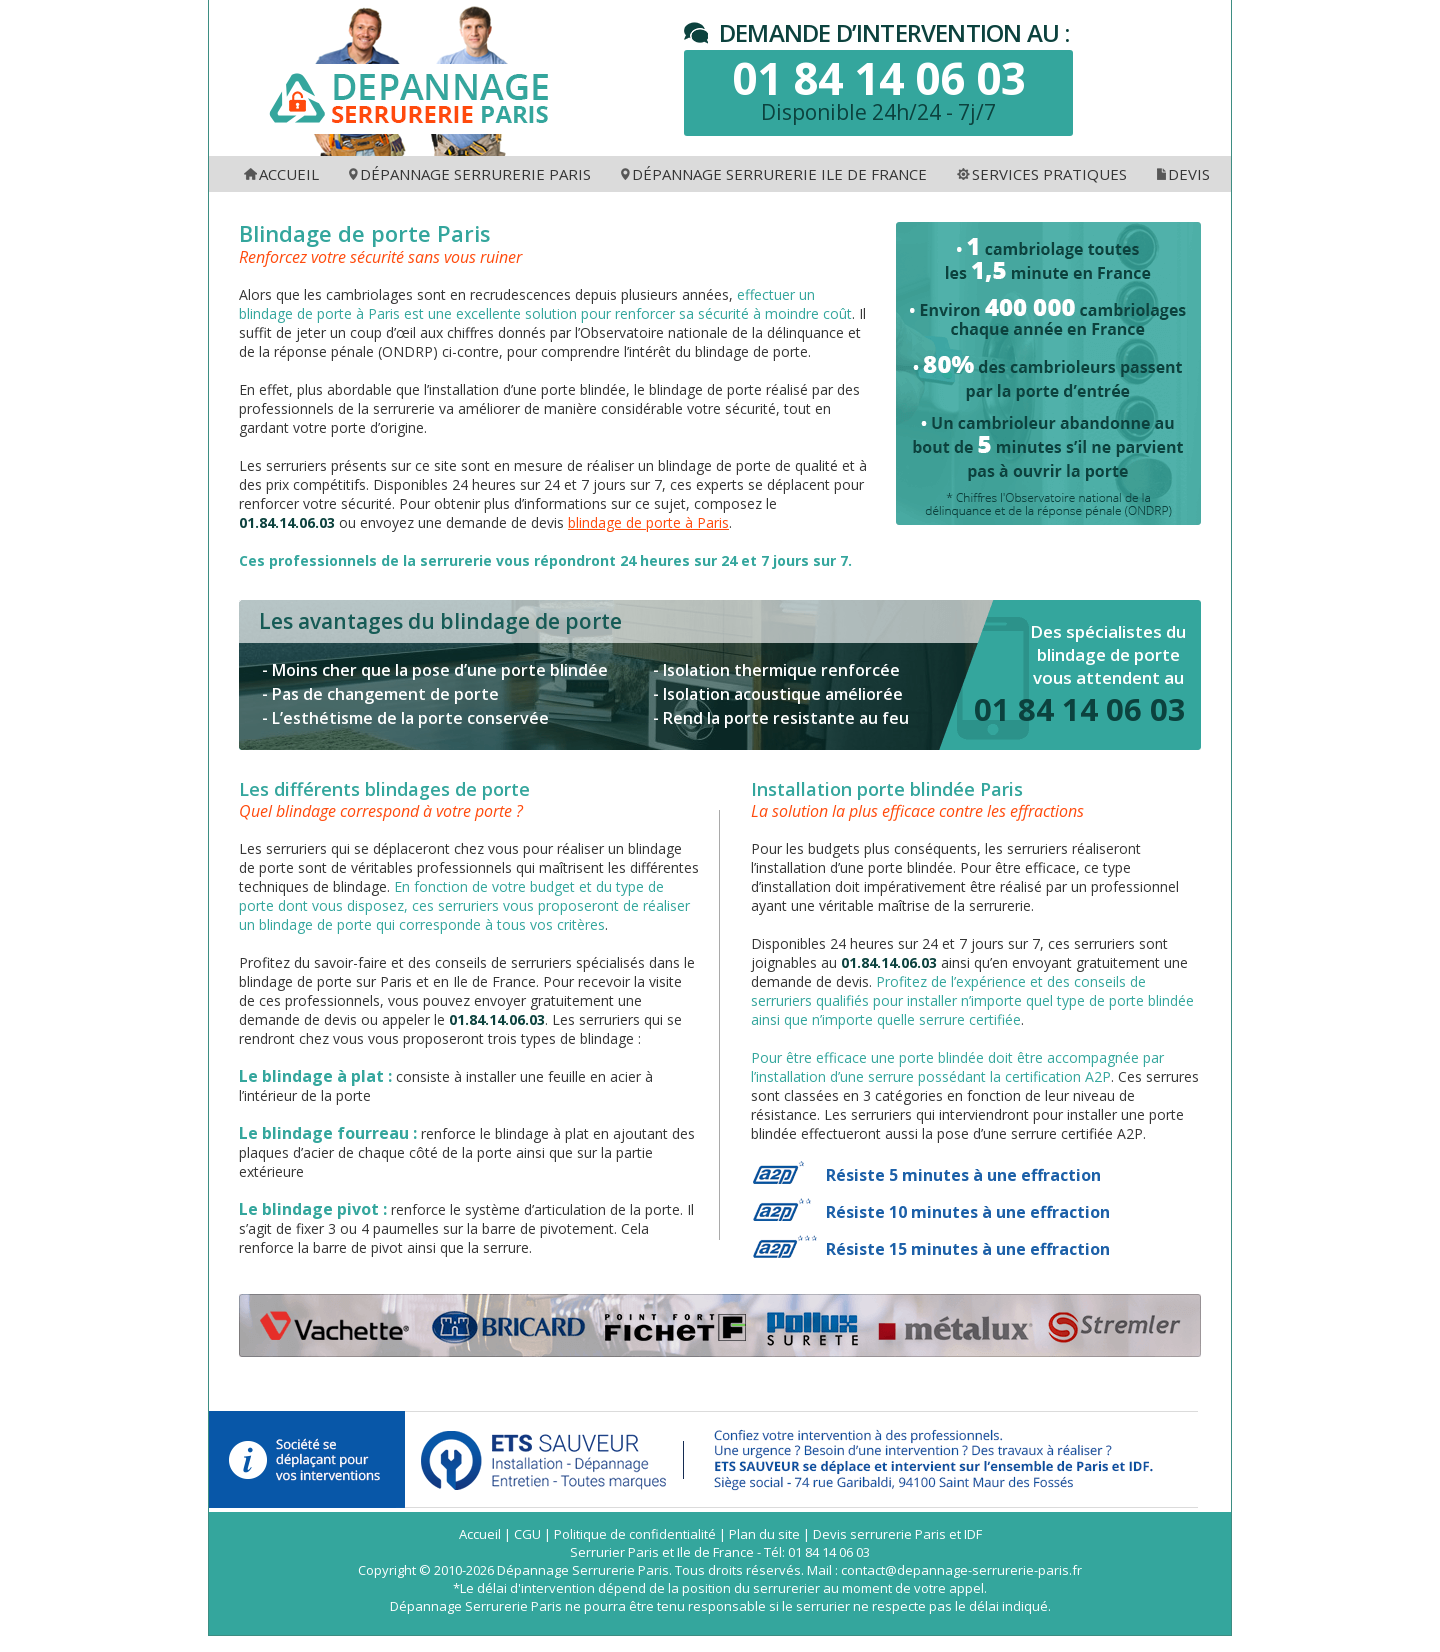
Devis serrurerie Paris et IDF (897, 1534)
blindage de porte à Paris (648, 522)
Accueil (480, 1534)
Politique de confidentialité (635, 1534)
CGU (527, 1534)
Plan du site (764, 1534)
